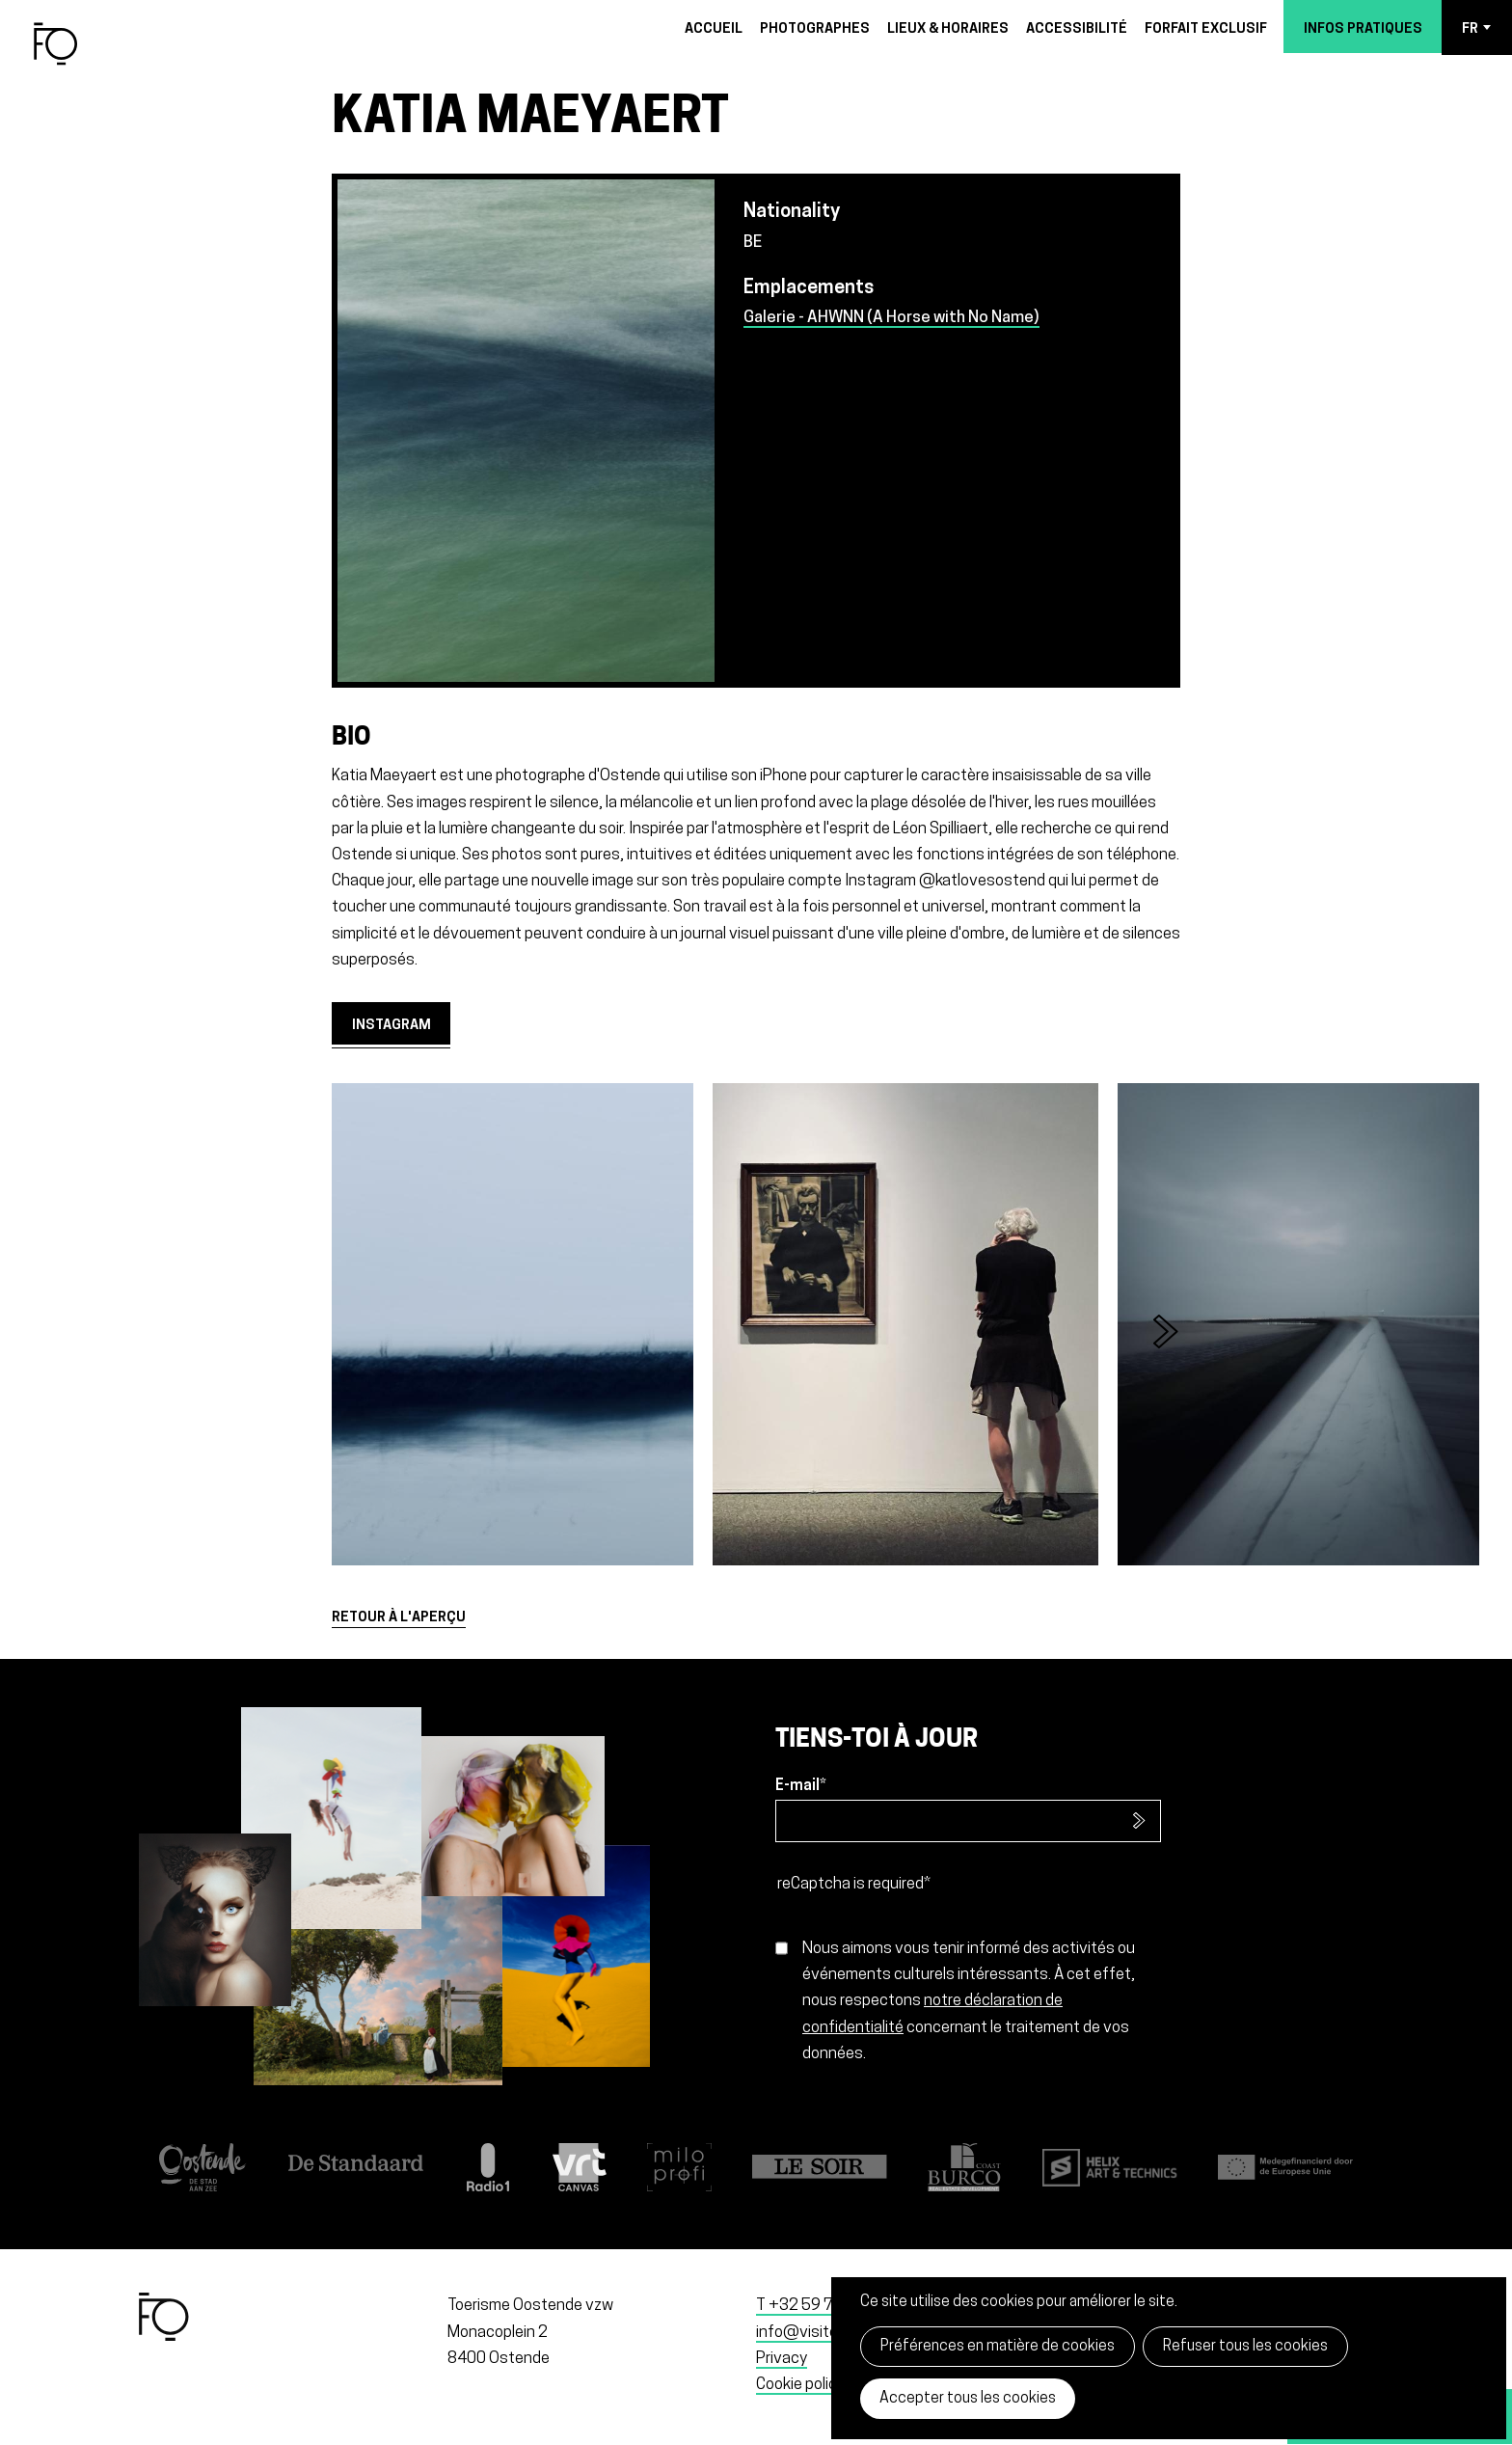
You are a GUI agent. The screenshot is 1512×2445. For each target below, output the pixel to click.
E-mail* (800, 1786)
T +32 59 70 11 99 (821, 2305)
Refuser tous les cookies (1245, 2346)
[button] (1176, 1338)
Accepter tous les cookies (967, 2398)
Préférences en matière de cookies (997, 2346)
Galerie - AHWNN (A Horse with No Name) (891, 318)
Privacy (781, 2358)
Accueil (713, 29)
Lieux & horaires (948, 29)
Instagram (391, 1026)
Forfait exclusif (1206, 29)
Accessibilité (1076, 29)
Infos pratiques (1363, 29)
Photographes (815, 29)
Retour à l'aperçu (399, 1618)
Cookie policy (800, 2385)
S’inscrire (1139, 1821)
